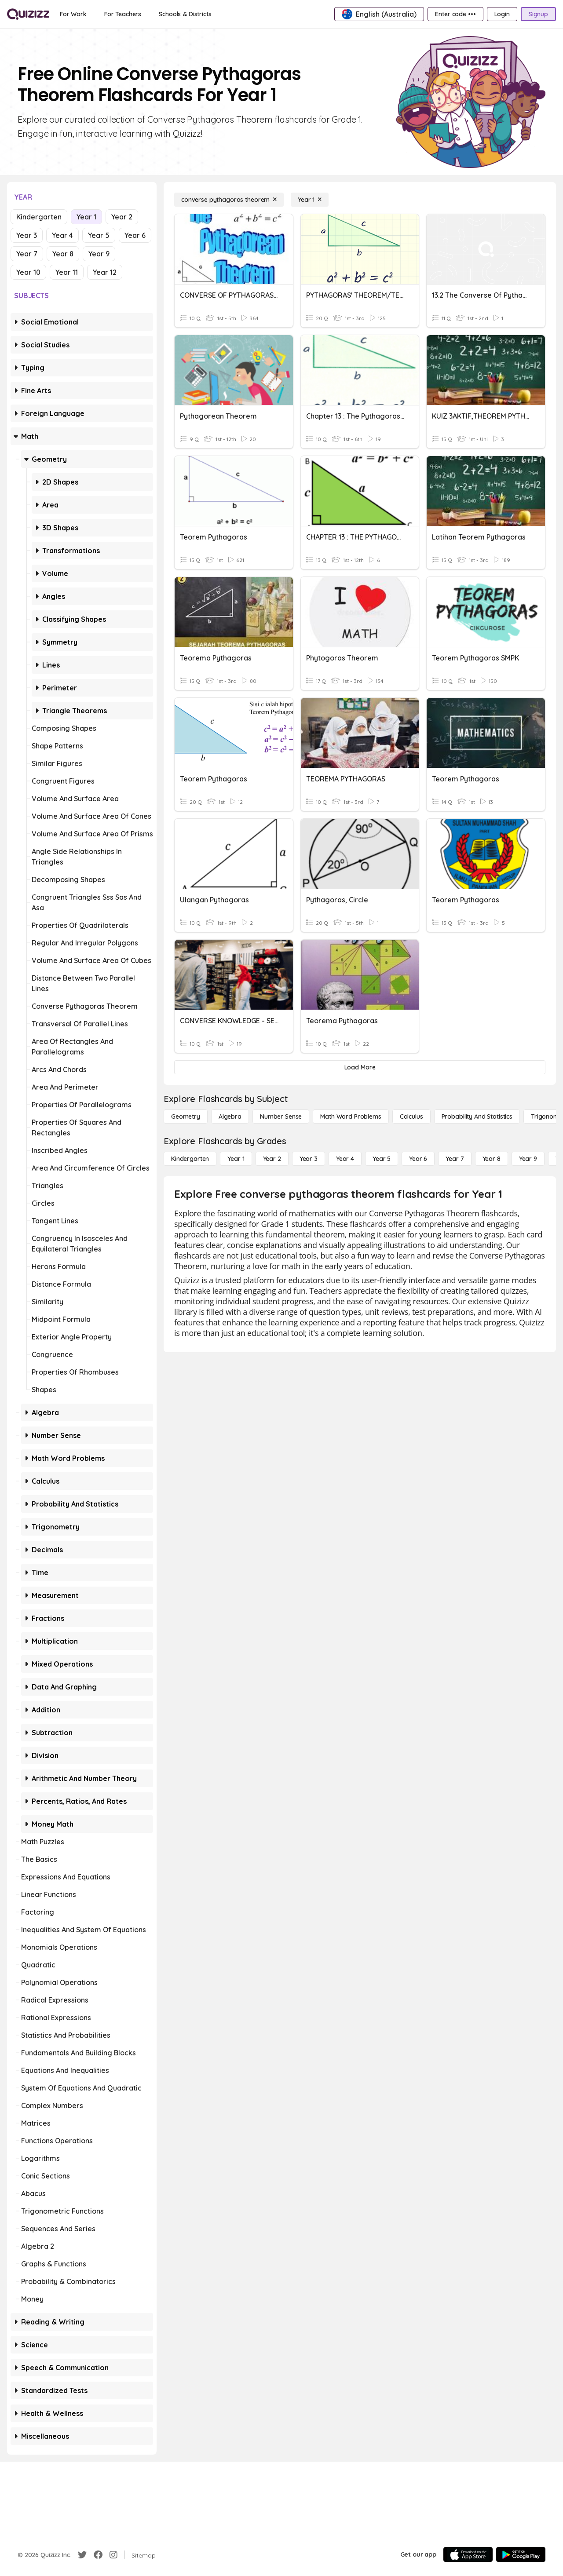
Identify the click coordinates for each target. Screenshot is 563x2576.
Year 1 (86, 216)
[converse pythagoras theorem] (229, 200)
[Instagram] (113, 2555)
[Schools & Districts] (185, 14)
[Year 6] (418, 1159)
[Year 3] (308, 1159)
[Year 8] (491, 1159)
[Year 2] (272, 1159)
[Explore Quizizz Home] (28, 14)
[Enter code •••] (455, 14)
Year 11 (66, 272)
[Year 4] (345, 1159)
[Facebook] (98, 2555)
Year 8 (62, 253)
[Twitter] (82, 2555)
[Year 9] (528, 1159)
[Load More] (359, 1067)
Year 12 (105, 272)
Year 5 (99, 235)
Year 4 (62, 235)
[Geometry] (186, 1116)
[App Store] (468, 2554)
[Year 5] (381, 1159)
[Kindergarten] (190, 1159)
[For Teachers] (122, 14)
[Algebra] (230, 1116)
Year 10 (28, 272)
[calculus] (411, 1116)
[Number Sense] (280, 1116)
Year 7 (26, 253)
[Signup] (538, 14)
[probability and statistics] (477, 1116)
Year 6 (135, 235)
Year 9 (99, 253)
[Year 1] (310, 200)
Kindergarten (39, 216)
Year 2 (121, 216)
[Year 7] (454, 1159)
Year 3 (26, 235)
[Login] (502, 14)
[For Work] (73, 14)
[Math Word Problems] (350, 1116)
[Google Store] (520, 2554)
